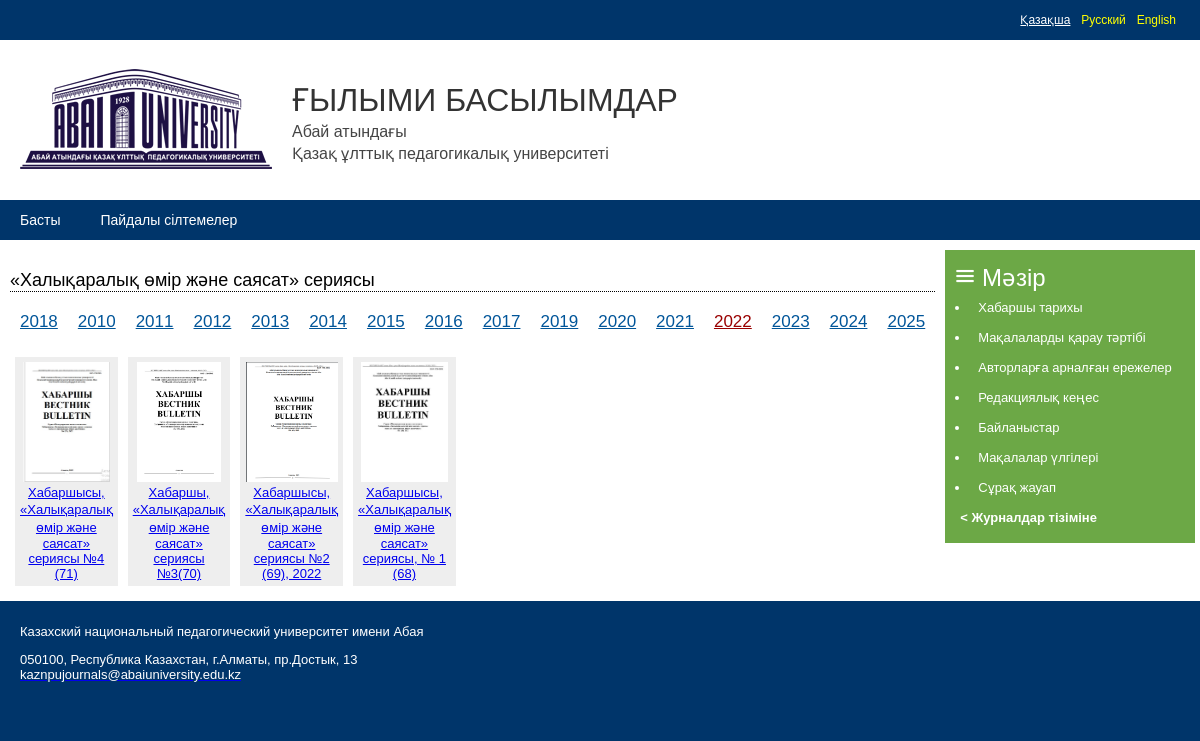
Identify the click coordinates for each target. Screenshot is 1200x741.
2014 (328, 321)
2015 (386, 321)
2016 (444, 321)
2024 (849, 321)
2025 (906, 321)
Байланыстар (1018, 427)
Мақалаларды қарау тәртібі (1061, 337)
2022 (733, 321)
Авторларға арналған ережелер (1075, 367)
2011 (155, 321)
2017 (502, 321)
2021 (675, 321)
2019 (559, 321)
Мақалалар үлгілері (1038, 457)
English (1156, 20)
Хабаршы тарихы (1030, 307)
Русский (1103, 20)
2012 (212, 321)
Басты (40, 220)
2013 (270, 321)
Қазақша (1045, 20)
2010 (97, 321)
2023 (791, 321)
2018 (39, 321)
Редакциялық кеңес (1038, 397)
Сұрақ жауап (1017, 487)
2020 (617, 321)
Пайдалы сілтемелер (168, 220)
